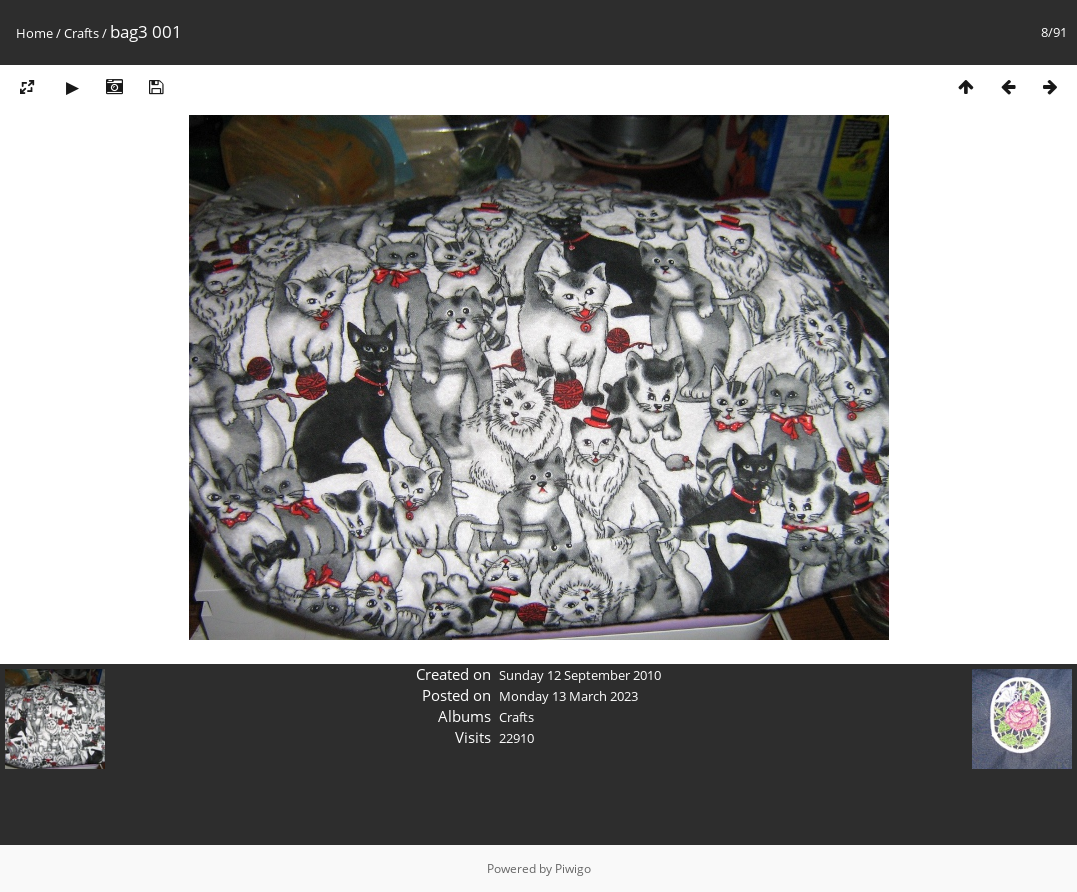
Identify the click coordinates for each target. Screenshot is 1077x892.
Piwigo (573, 868)
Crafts (81, 33)
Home (34, 33)
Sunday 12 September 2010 (580, 675)
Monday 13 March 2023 (568, 696)
